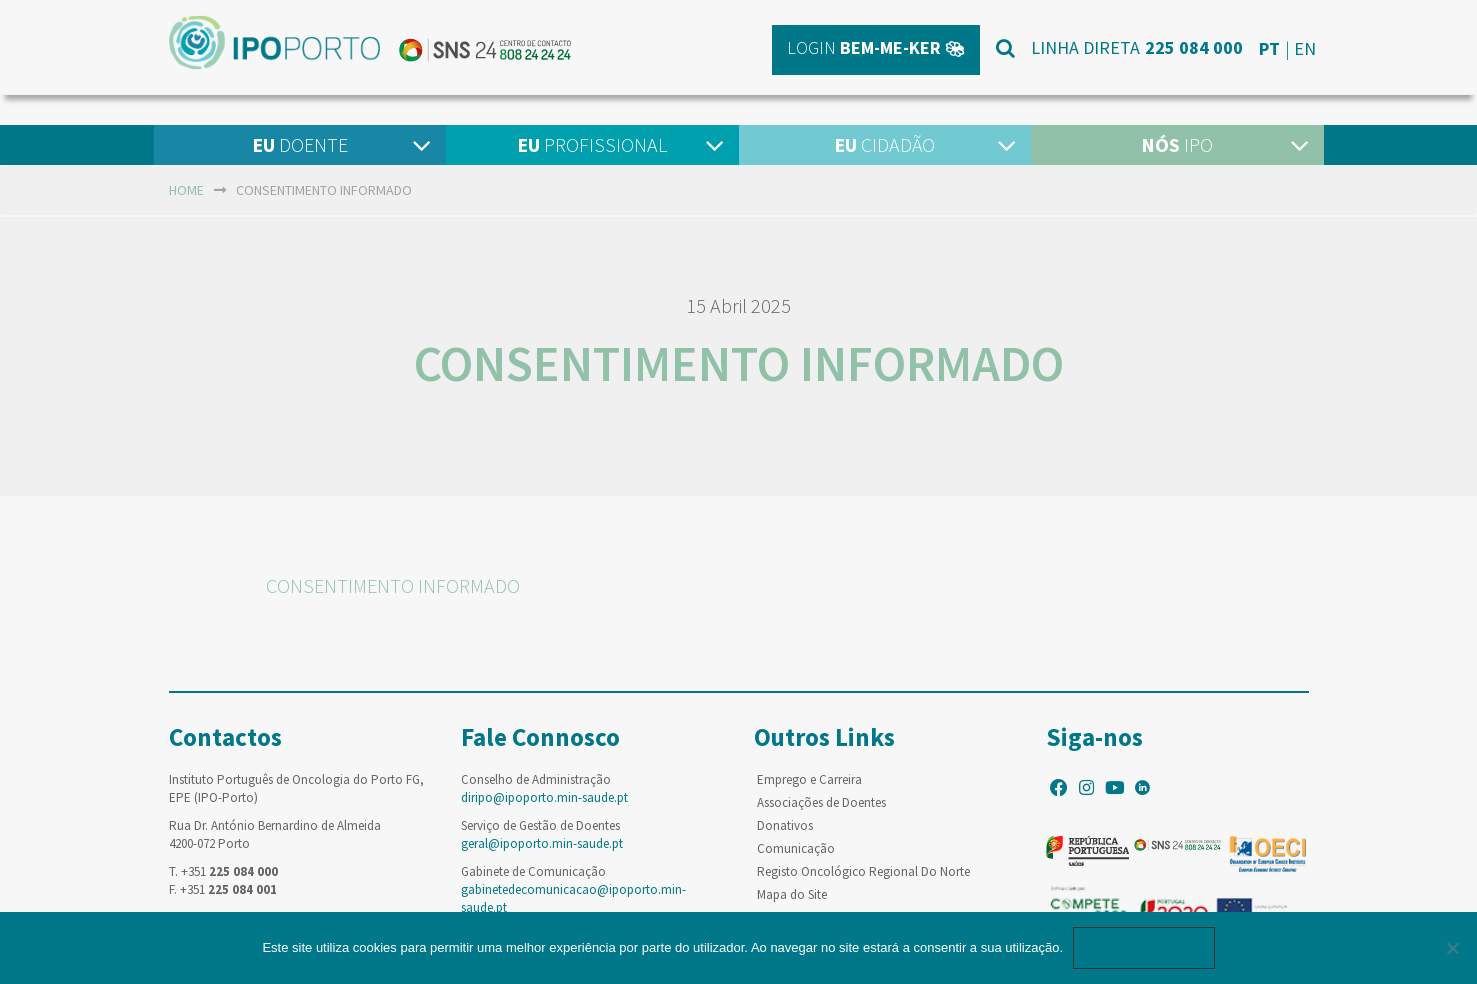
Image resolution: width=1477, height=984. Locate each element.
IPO (1177, 144)
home (186, 190)
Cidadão (884, 144)
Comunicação (796, 848)
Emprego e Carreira (809, 779)
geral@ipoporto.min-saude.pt (542, 843)
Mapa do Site (792, 894)
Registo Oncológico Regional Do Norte (863, 871)
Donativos (785, 825)
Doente (300, 144)
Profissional (592, 144)
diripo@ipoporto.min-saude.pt (544, 797)
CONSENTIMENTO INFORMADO (393, 585)
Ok (1144, 947)
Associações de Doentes (821, 802)
